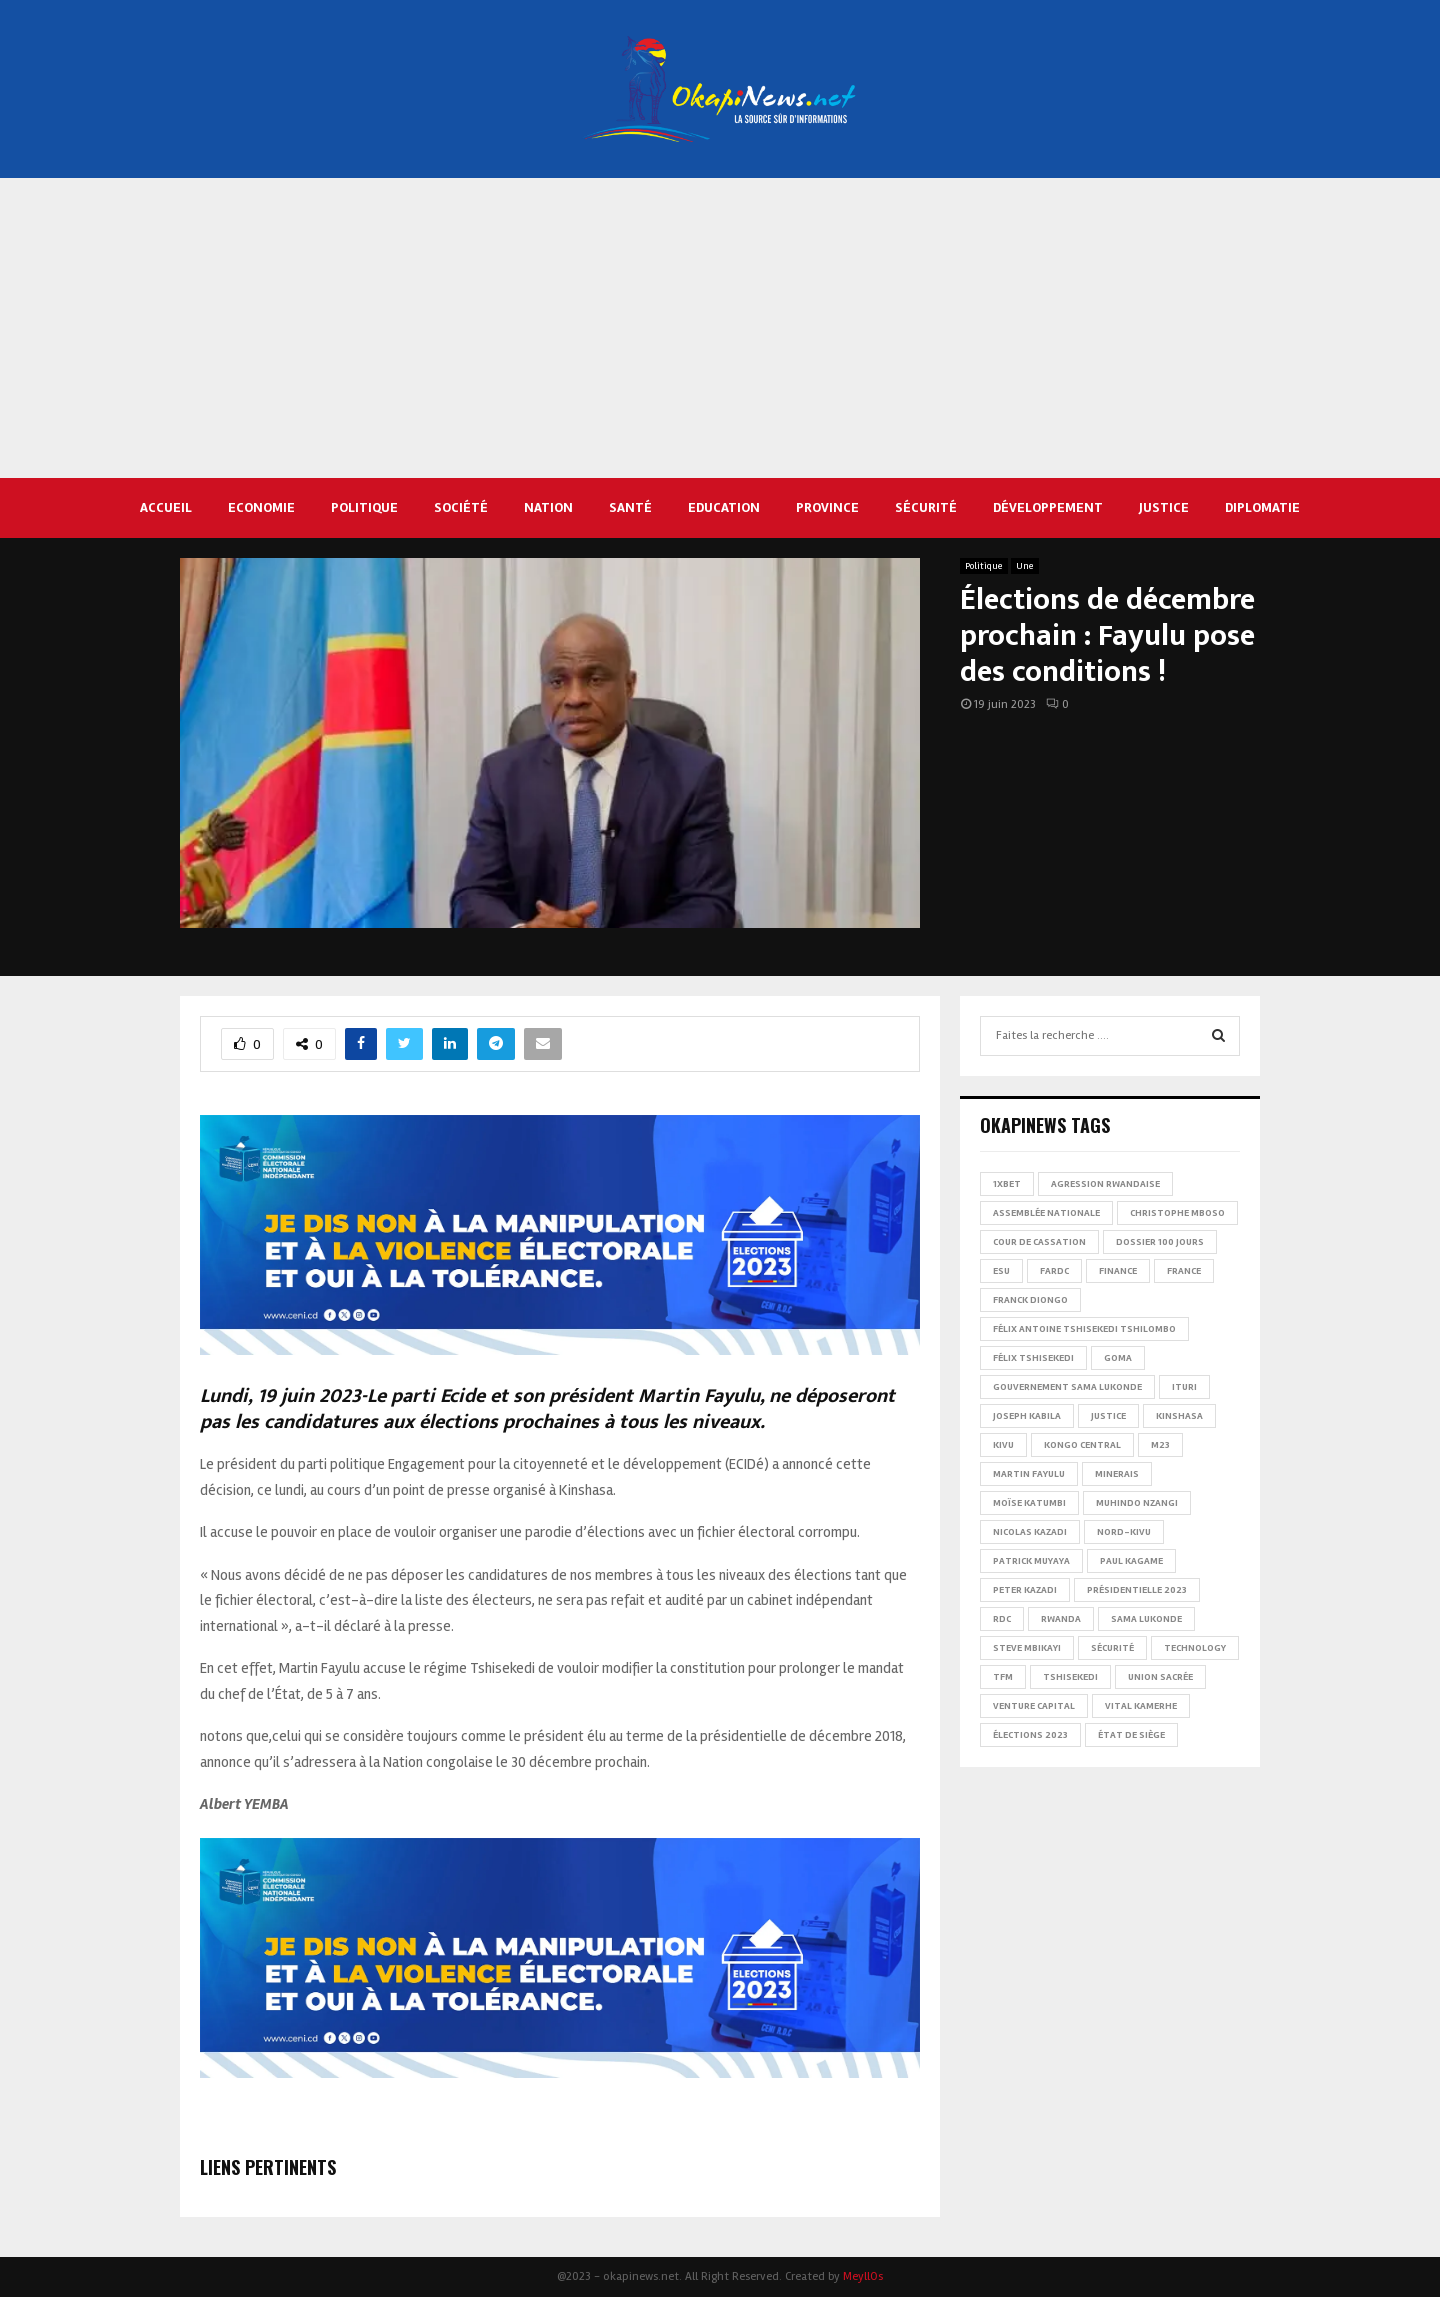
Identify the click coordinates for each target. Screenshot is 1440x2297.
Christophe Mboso (1177, 1213)
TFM (1003, 1677)
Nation (548, 507)
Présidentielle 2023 (1137, 1590)
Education (724, 507)
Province (827, 507)
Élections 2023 (1030, 1735)
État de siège (1131, 1735)
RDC (1002, 1619)
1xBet (1007, 1184)
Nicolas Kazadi (1030, 1532)
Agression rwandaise (1105, 1184)
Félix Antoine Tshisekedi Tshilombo (1084, 1329)
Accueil (166, 507)
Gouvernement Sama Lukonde (1067, 1387)
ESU (1001, 1271)
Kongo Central (1082, 1445)
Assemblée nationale (1046, 1213)
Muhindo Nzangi (1137, 1503)
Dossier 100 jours (1160, 1242)
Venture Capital (1034, 1706)
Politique (364, 507)
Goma (1118, 1358)
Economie (261, 507)
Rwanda (1061, 1619)
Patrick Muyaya (1031, 1561)
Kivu (1003, 1445)
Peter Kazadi (1025, 1590)
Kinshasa (1179, 1416)
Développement (1048, 507)
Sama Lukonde (1146, 1619)
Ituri (1184, 1387)
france (1184, 1271)
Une (1025, 566)
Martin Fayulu (1029, 1474)
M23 (1160, 1445)
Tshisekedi (1070, 1677)
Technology (1195, 1648)
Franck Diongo (1030, 1300)
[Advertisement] (720, 328)
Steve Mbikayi (1027, 1648)
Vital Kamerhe (1141, 1706)
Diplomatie (1262, 507)
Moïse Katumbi (1029, 1503)
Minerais (1117, 1474)
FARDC (1054, 1271)
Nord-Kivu (1124, 1532)
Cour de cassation (1039, 1242)
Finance (1118, 1271)
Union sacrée (1160, 1677)
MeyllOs (863, 2276)
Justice (1164, 507)
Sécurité (926, 507)
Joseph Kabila (1027, 1416)
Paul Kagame (1131, 1561)
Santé (630, 507)
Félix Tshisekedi (1033, 1358)
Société (461, 507)
